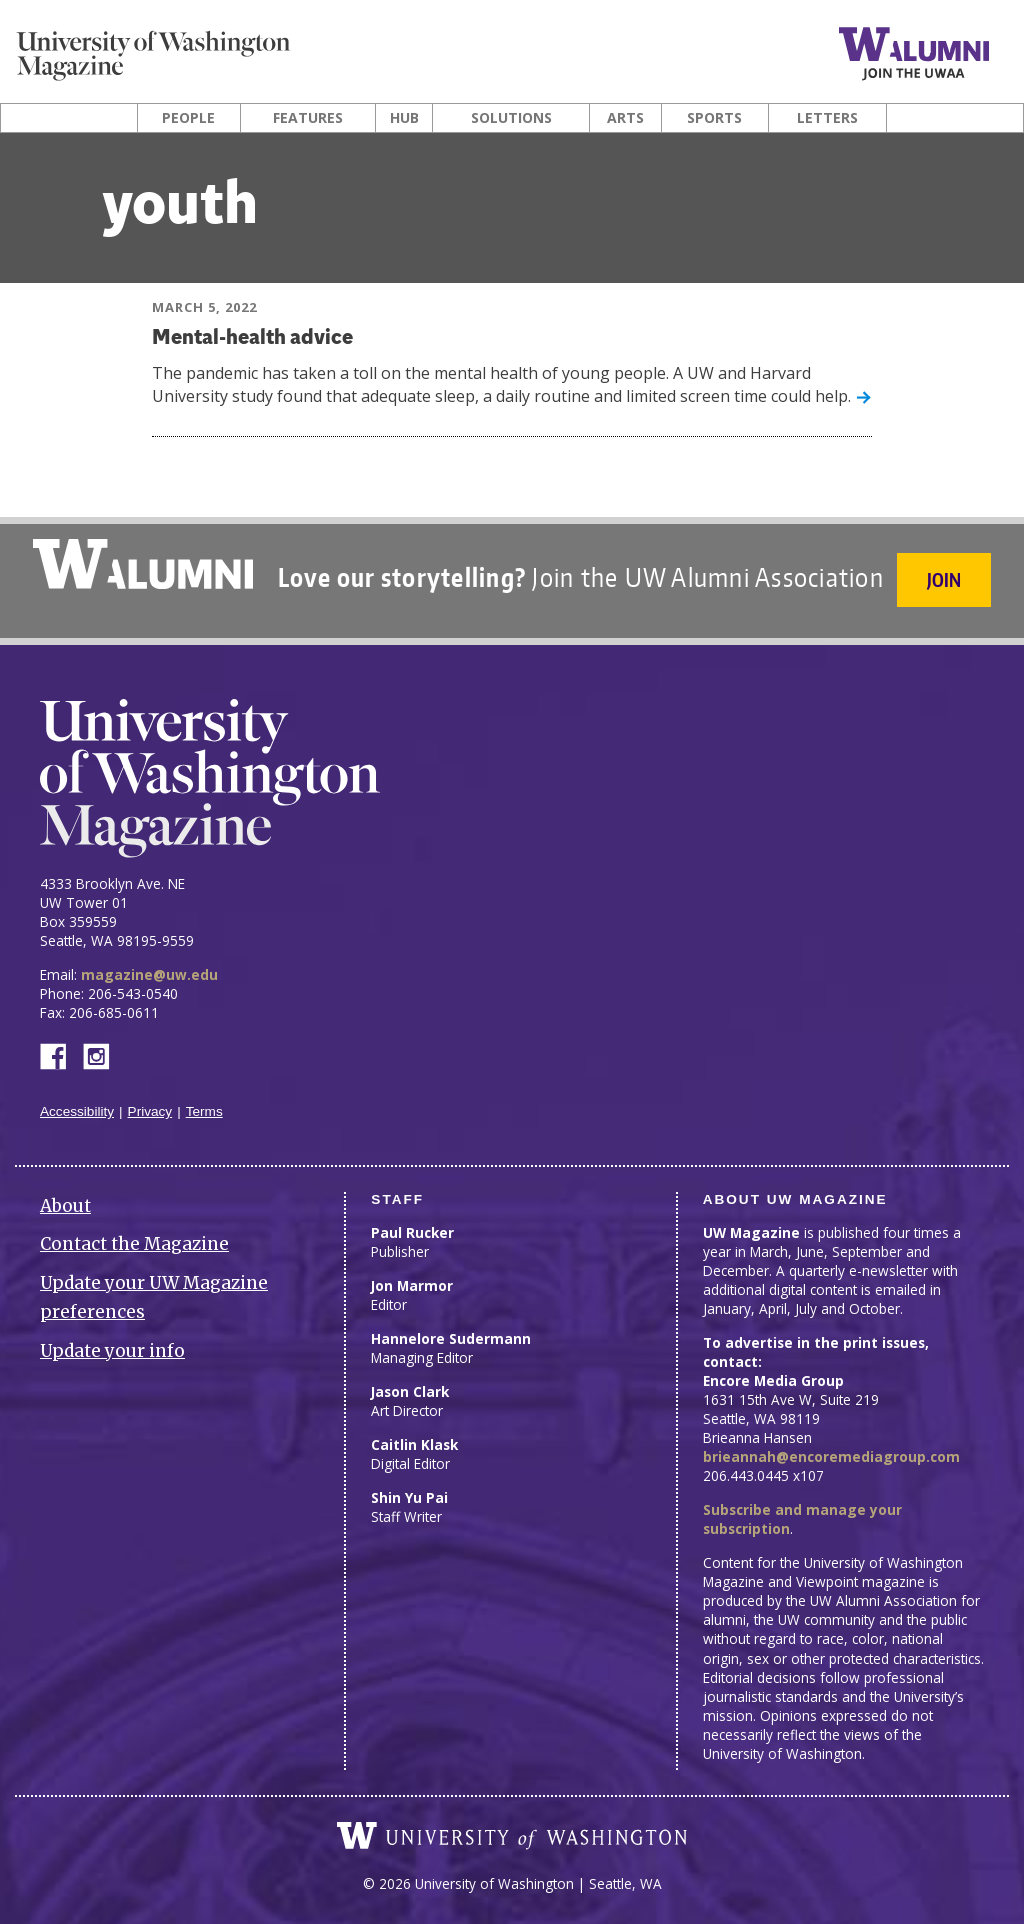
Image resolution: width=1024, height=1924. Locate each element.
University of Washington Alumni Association (141, 564)
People (188, 118)
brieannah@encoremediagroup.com (831, 1450)
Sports (714, 118)
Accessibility (77, 1105)
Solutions (511, 118)
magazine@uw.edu (149, 968)
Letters (827, 118)
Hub (404, 118)
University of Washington (512, 1830)
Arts (625, 118)
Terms (204, 1105)
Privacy (150, 1105)
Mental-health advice (256, 338)
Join (946, 579)
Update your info (112, 1345)
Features (308, 118)
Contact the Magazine (134, 1239)
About (65, 1200)
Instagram (103, 1049)
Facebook (61, 1049)
